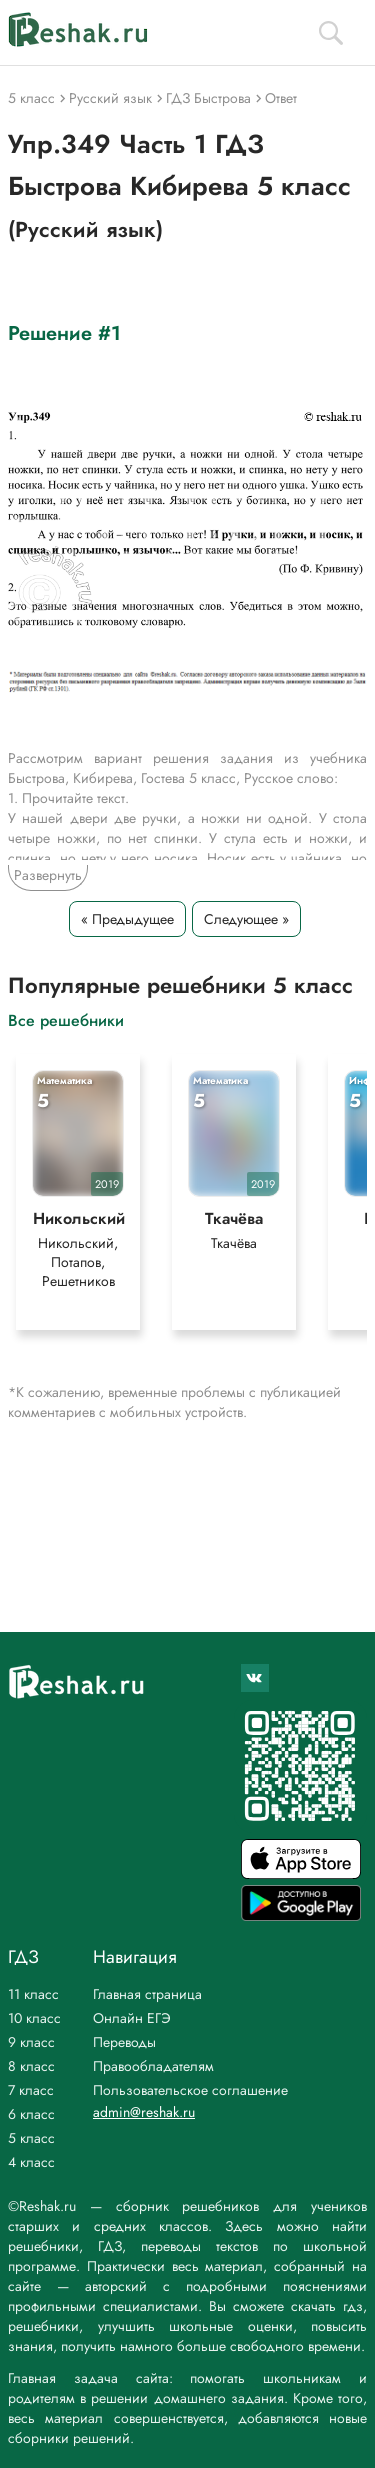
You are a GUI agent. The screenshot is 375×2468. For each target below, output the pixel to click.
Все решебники (66, 1019)
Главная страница (147, 1994)
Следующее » (246, 919)
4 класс (31, 2162)
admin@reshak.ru (144, 2112)
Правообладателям (153, 2066)
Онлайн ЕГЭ (132, 2018)
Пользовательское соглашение (190, 2090)
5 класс (31, 2138)
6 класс (31, 2114)
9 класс (31, 2042)
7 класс (31, 2090)
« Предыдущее (127, 919)
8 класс (31, 2066)
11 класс (33, 1994)
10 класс (34, 2018)
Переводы (124, 2042)
